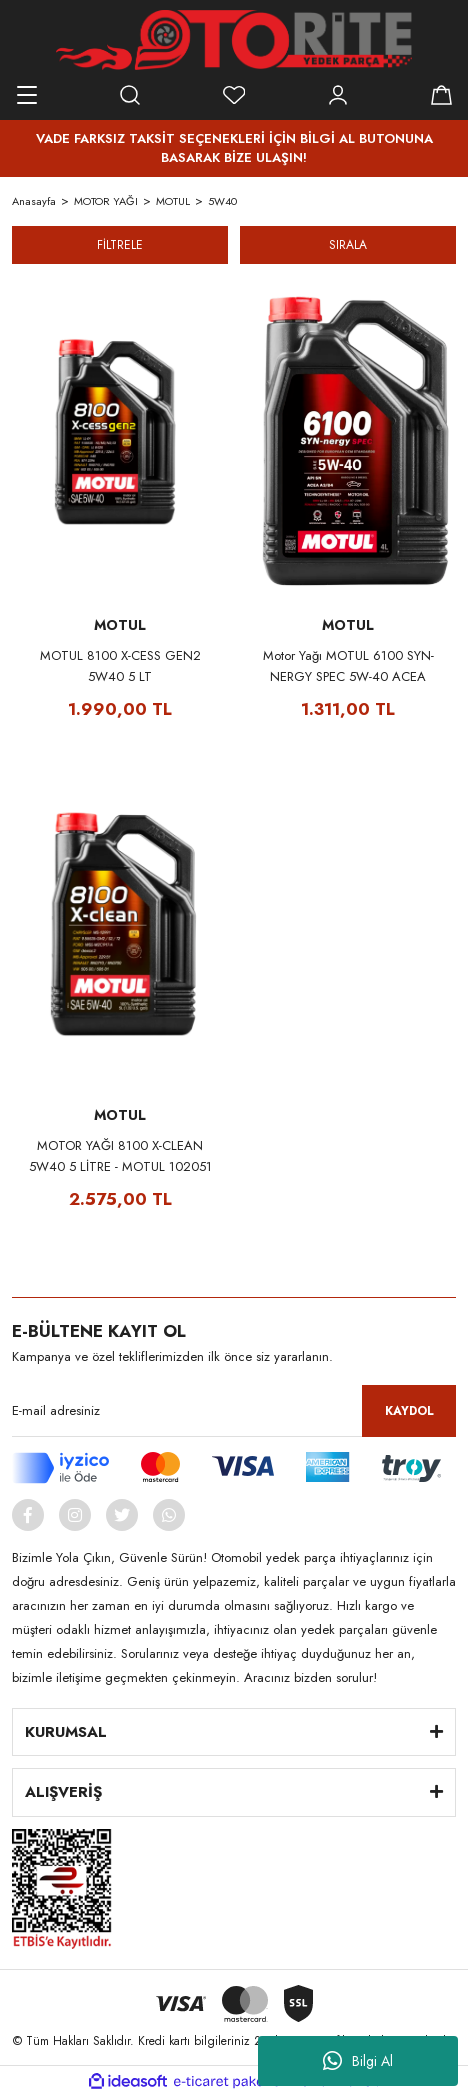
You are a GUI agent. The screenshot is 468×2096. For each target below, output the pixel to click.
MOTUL (120, 625)
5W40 (222, 201)
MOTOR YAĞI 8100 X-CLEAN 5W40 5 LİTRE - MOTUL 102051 (120, 1156)
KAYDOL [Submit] (409, 1411)
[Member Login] (338, 95)
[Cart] (441, 95)
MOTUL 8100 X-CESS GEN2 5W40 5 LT (120, 666)
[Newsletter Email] (234, 1411)
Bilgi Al (358, 2061)
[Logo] (233, 40)
